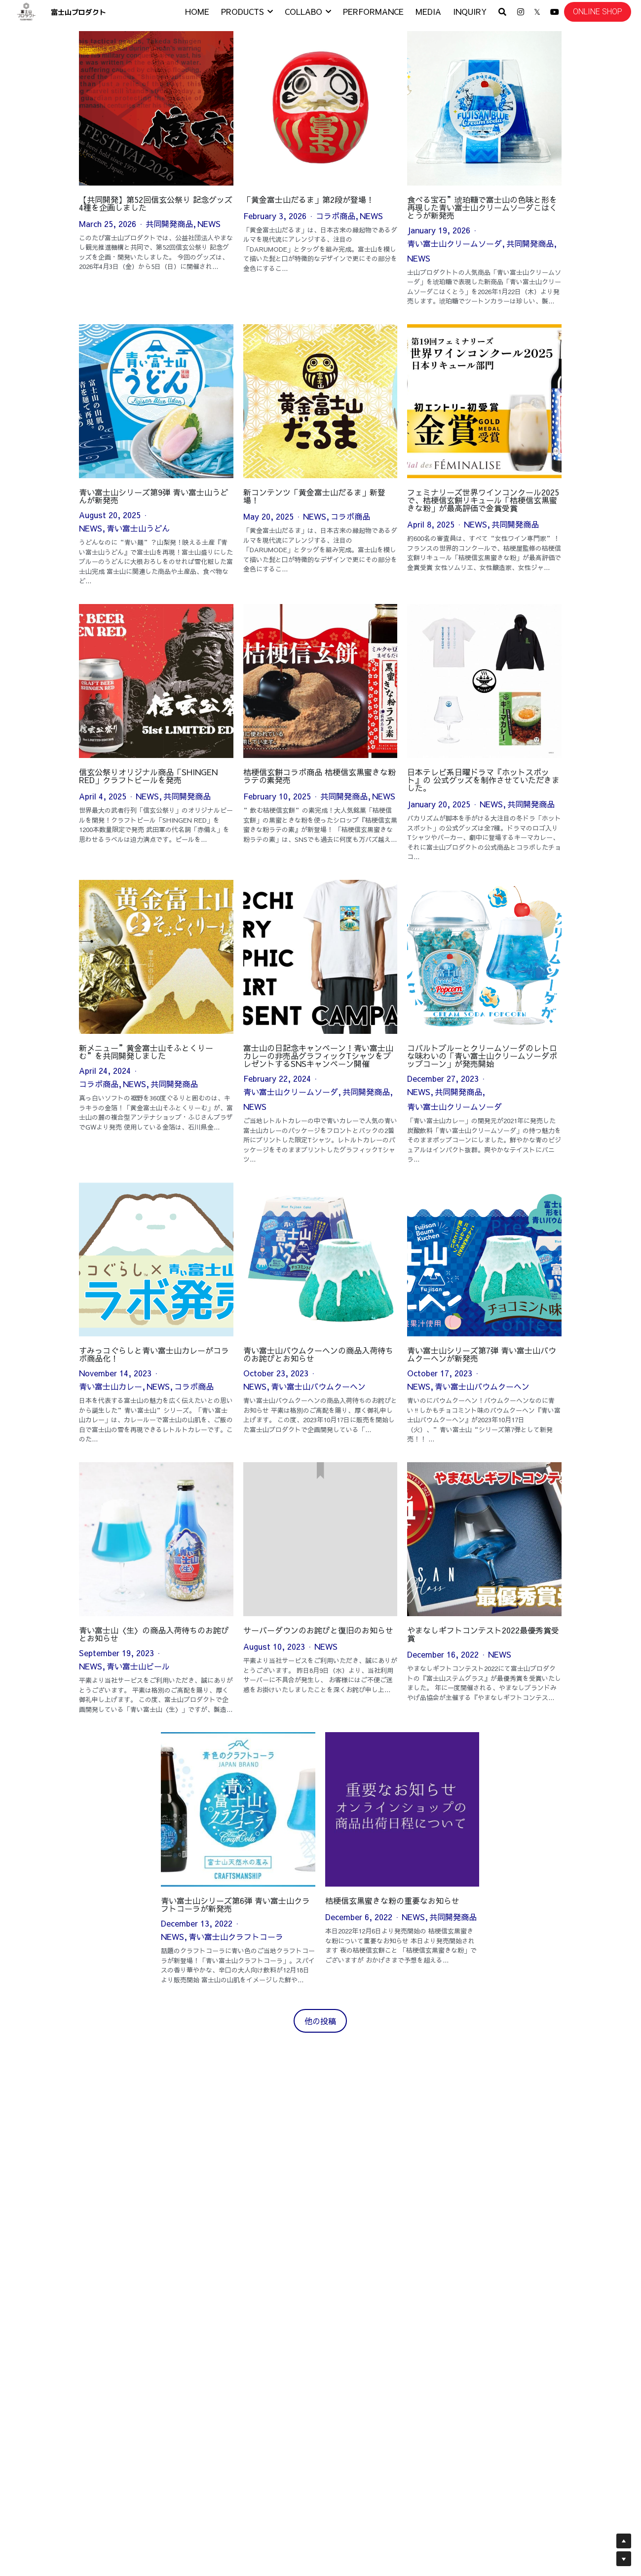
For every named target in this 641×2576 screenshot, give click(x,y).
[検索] (502, 11)
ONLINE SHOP (597, 11)
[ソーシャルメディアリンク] (520, 12)
